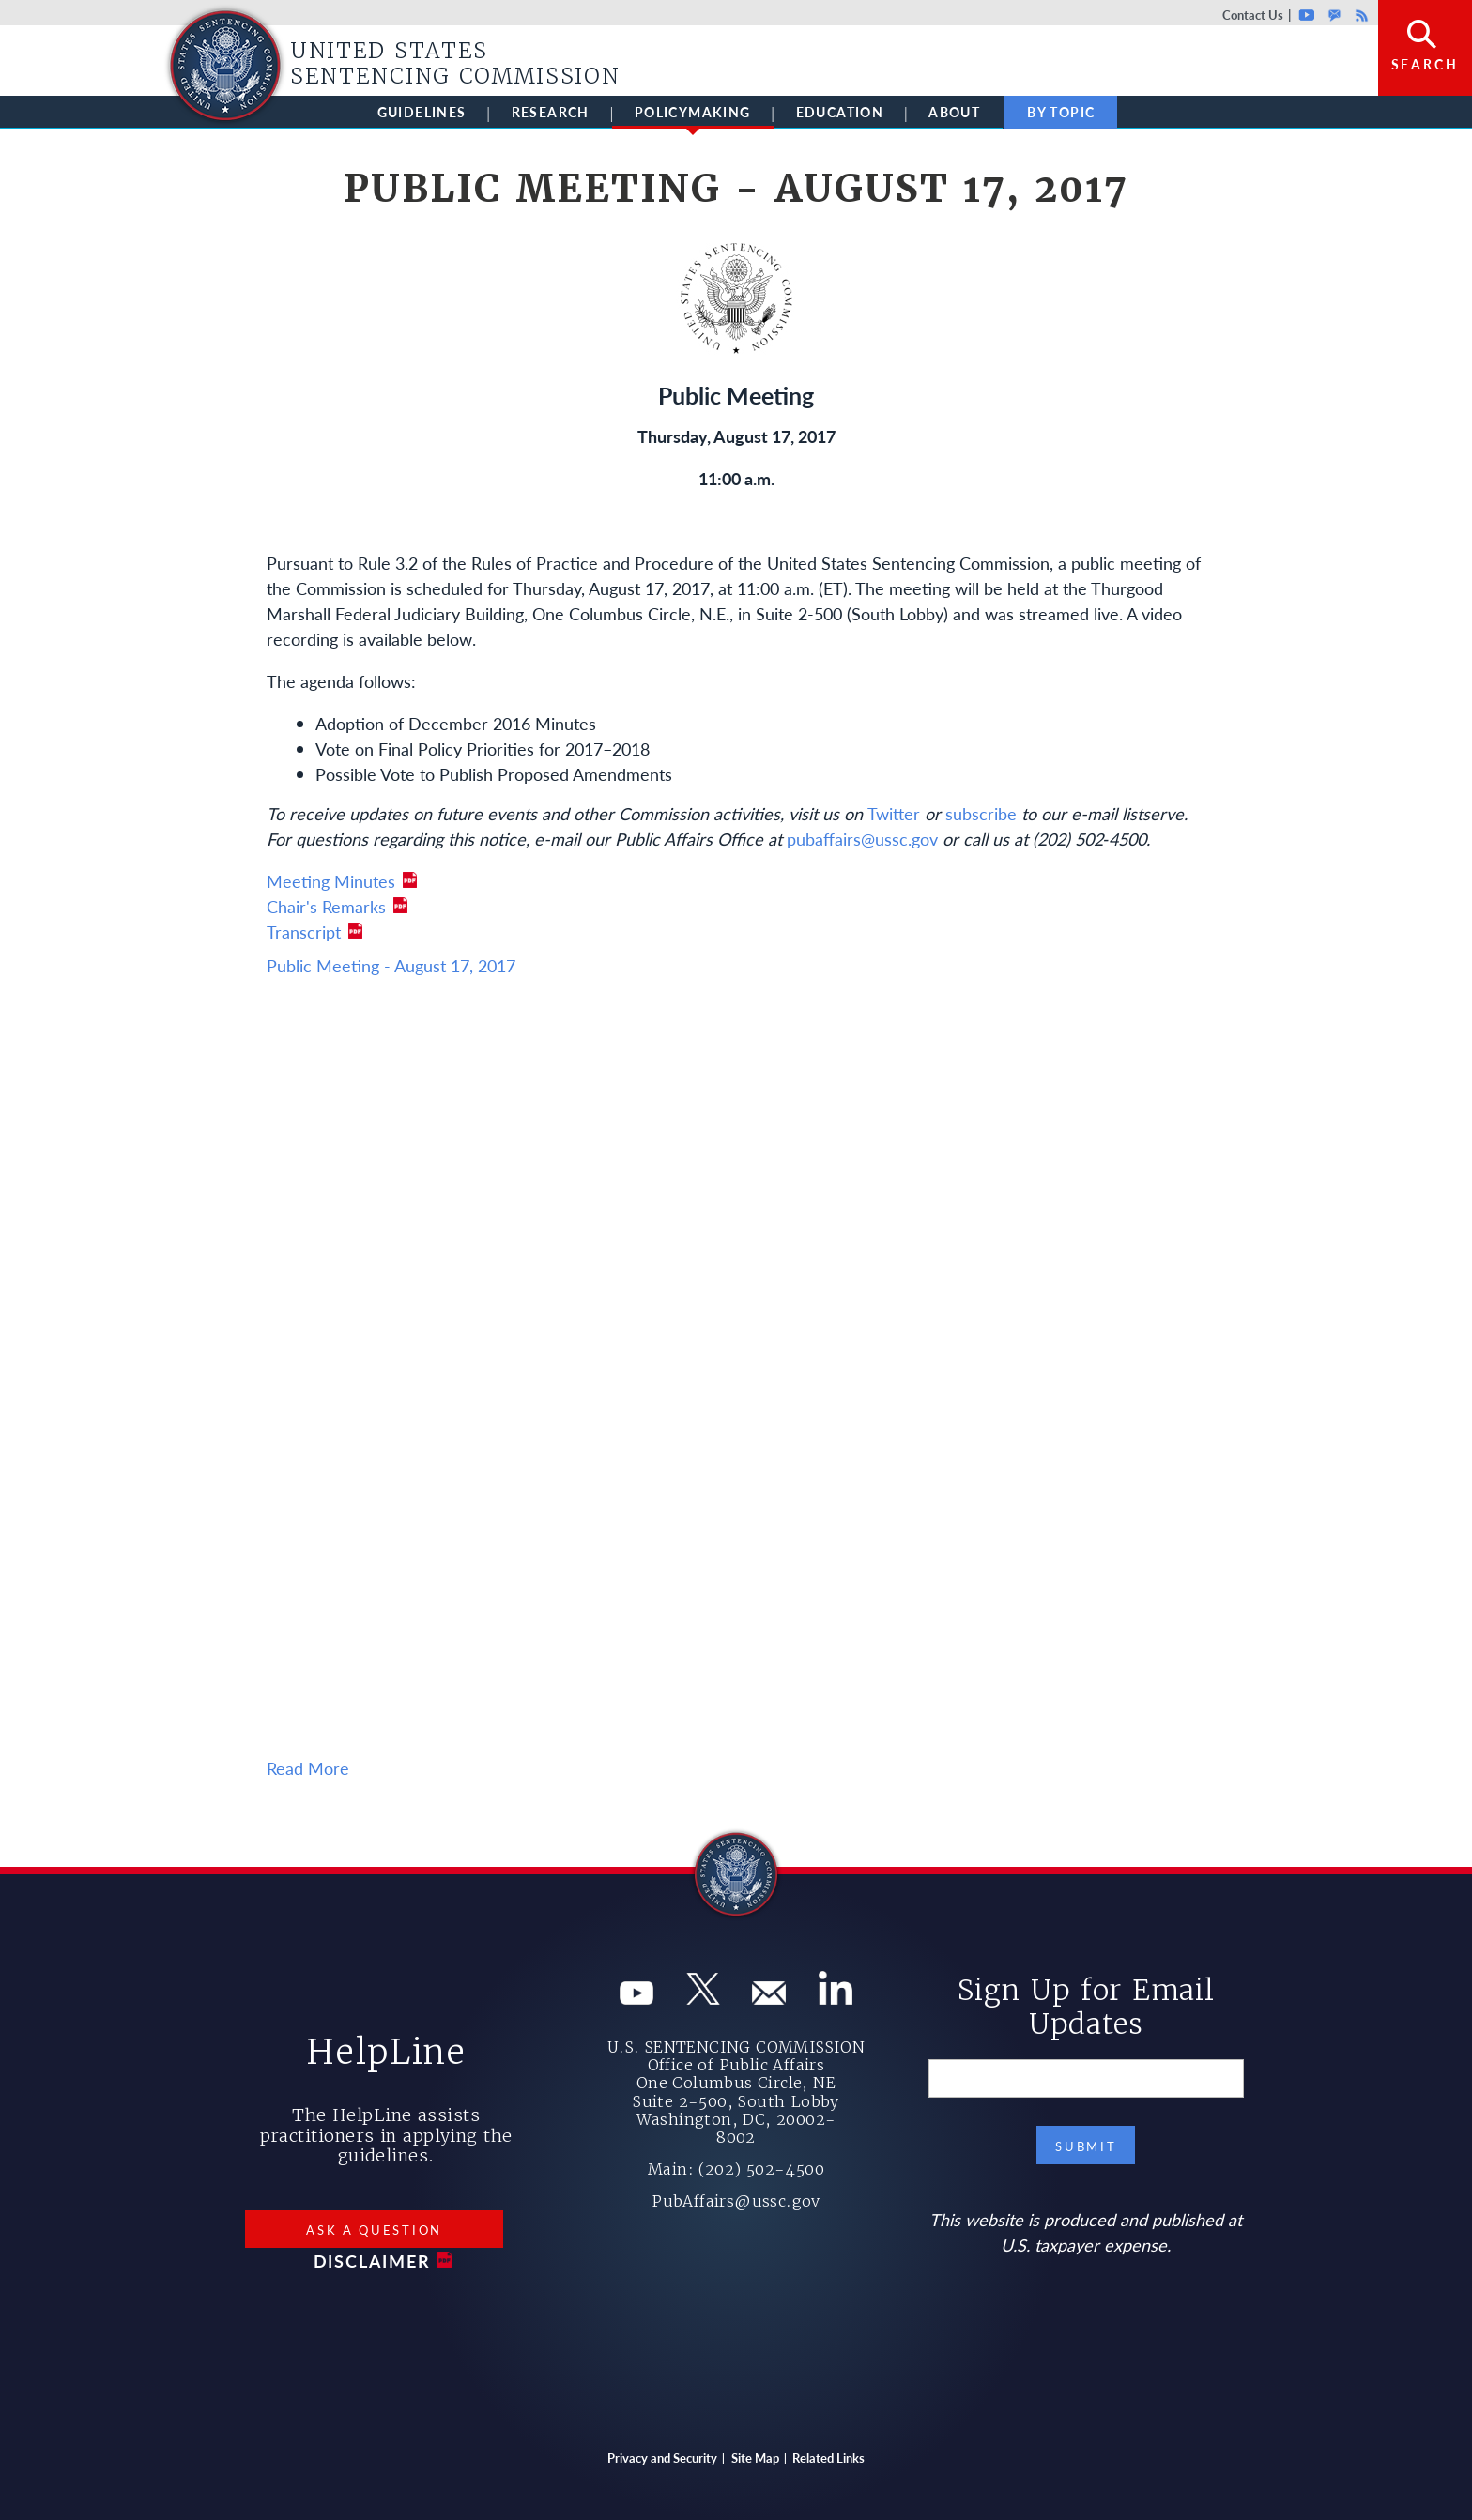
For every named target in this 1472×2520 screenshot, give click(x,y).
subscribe (981, 813)
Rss (1359, 14)
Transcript (304, 931)
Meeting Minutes (331, 881)
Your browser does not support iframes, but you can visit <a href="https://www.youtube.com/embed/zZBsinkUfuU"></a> (736, 1372)
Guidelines (422, 111)
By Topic (1061, 111)
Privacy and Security (662, 2458)
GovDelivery (1334, 14)
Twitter (893, 813)
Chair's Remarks (326, 906)
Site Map (755, 2458)
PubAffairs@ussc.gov (736, 2201)
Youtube (1306, 14)
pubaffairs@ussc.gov (862, 838)
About (954, 111)
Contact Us (1252, 14)
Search (1425, 63)
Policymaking (693, 115)
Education (840, 111)
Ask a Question (374, 2229)
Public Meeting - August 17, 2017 (391, 965)
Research (551, 111)
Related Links (828, 2458)
